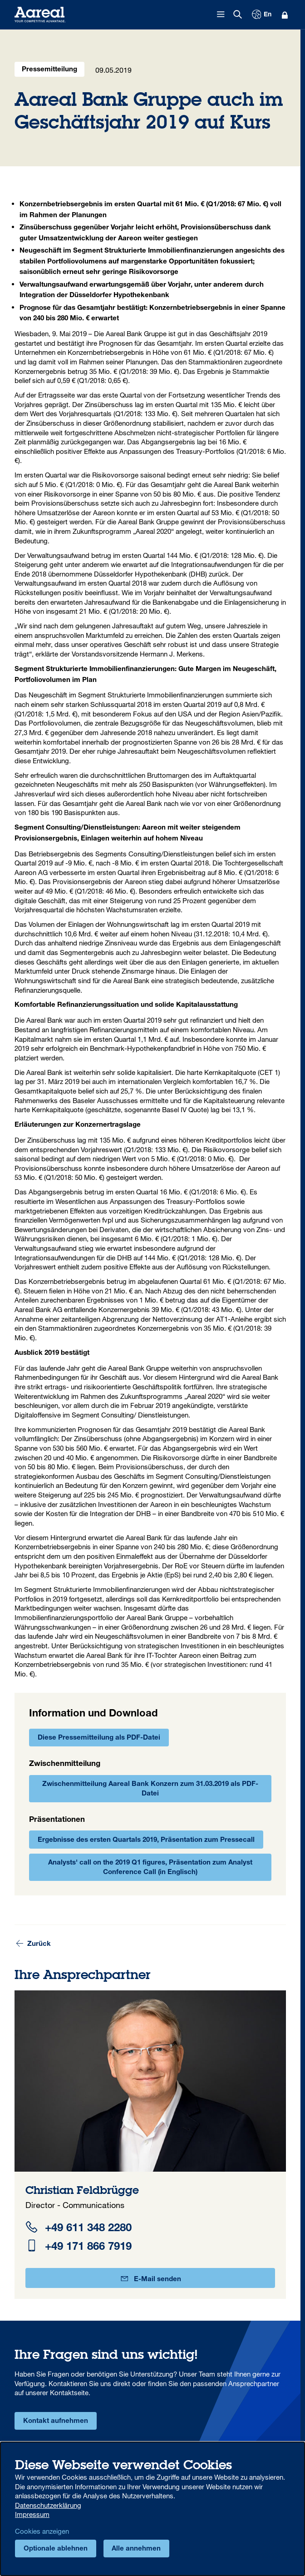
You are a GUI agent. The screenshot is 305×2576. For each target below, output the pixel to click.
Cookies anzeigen (42, 2531)
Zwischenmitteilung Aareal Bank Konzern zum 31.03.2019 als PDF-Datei (150, 1789)
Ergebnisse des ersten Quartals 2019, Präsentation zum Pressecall (146, 1840)
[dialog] (152, 2509)
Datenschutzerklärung (48, 2505)
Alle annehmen (136, 2549)
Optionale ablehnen (56, 2549)
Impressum (32, 2514)
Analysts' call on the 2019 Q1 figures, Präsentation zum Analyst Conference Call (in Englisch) (150, 1868)
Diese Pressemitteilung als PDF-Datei (99, 1738)
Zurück (33, 1944)
